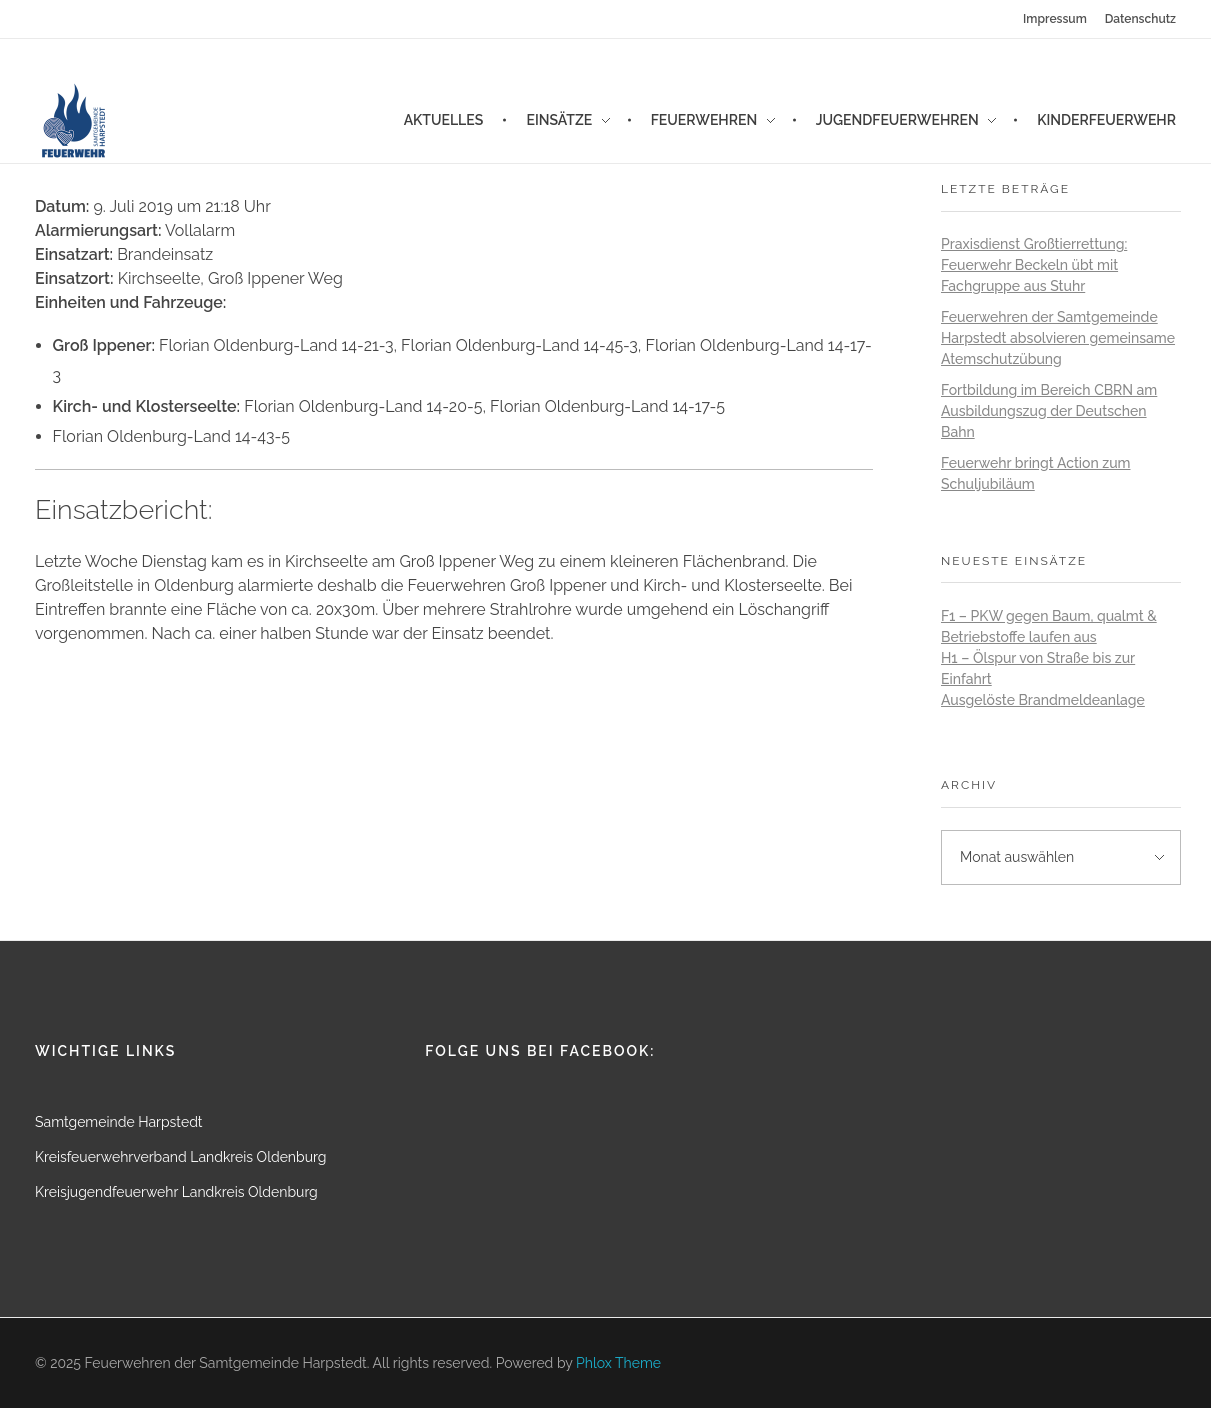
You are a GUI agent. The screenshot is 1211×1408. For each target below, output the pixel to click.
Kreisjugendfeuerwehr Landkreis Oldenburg (176, 1192)
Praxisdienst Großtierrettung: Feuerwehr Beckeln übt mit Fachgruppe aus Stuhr (1034, 265)
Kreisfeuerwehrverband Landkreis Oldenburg (180, 1157)
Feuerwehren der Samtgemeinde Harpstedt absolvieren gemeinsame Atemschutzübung (1058, 338)
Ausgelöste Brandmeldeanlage (1043, 700)
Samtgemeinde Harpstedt (119, 1122)
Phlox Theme (618, 1363)
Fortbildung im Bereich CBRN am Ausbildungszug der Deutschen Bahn (1049, 411)
